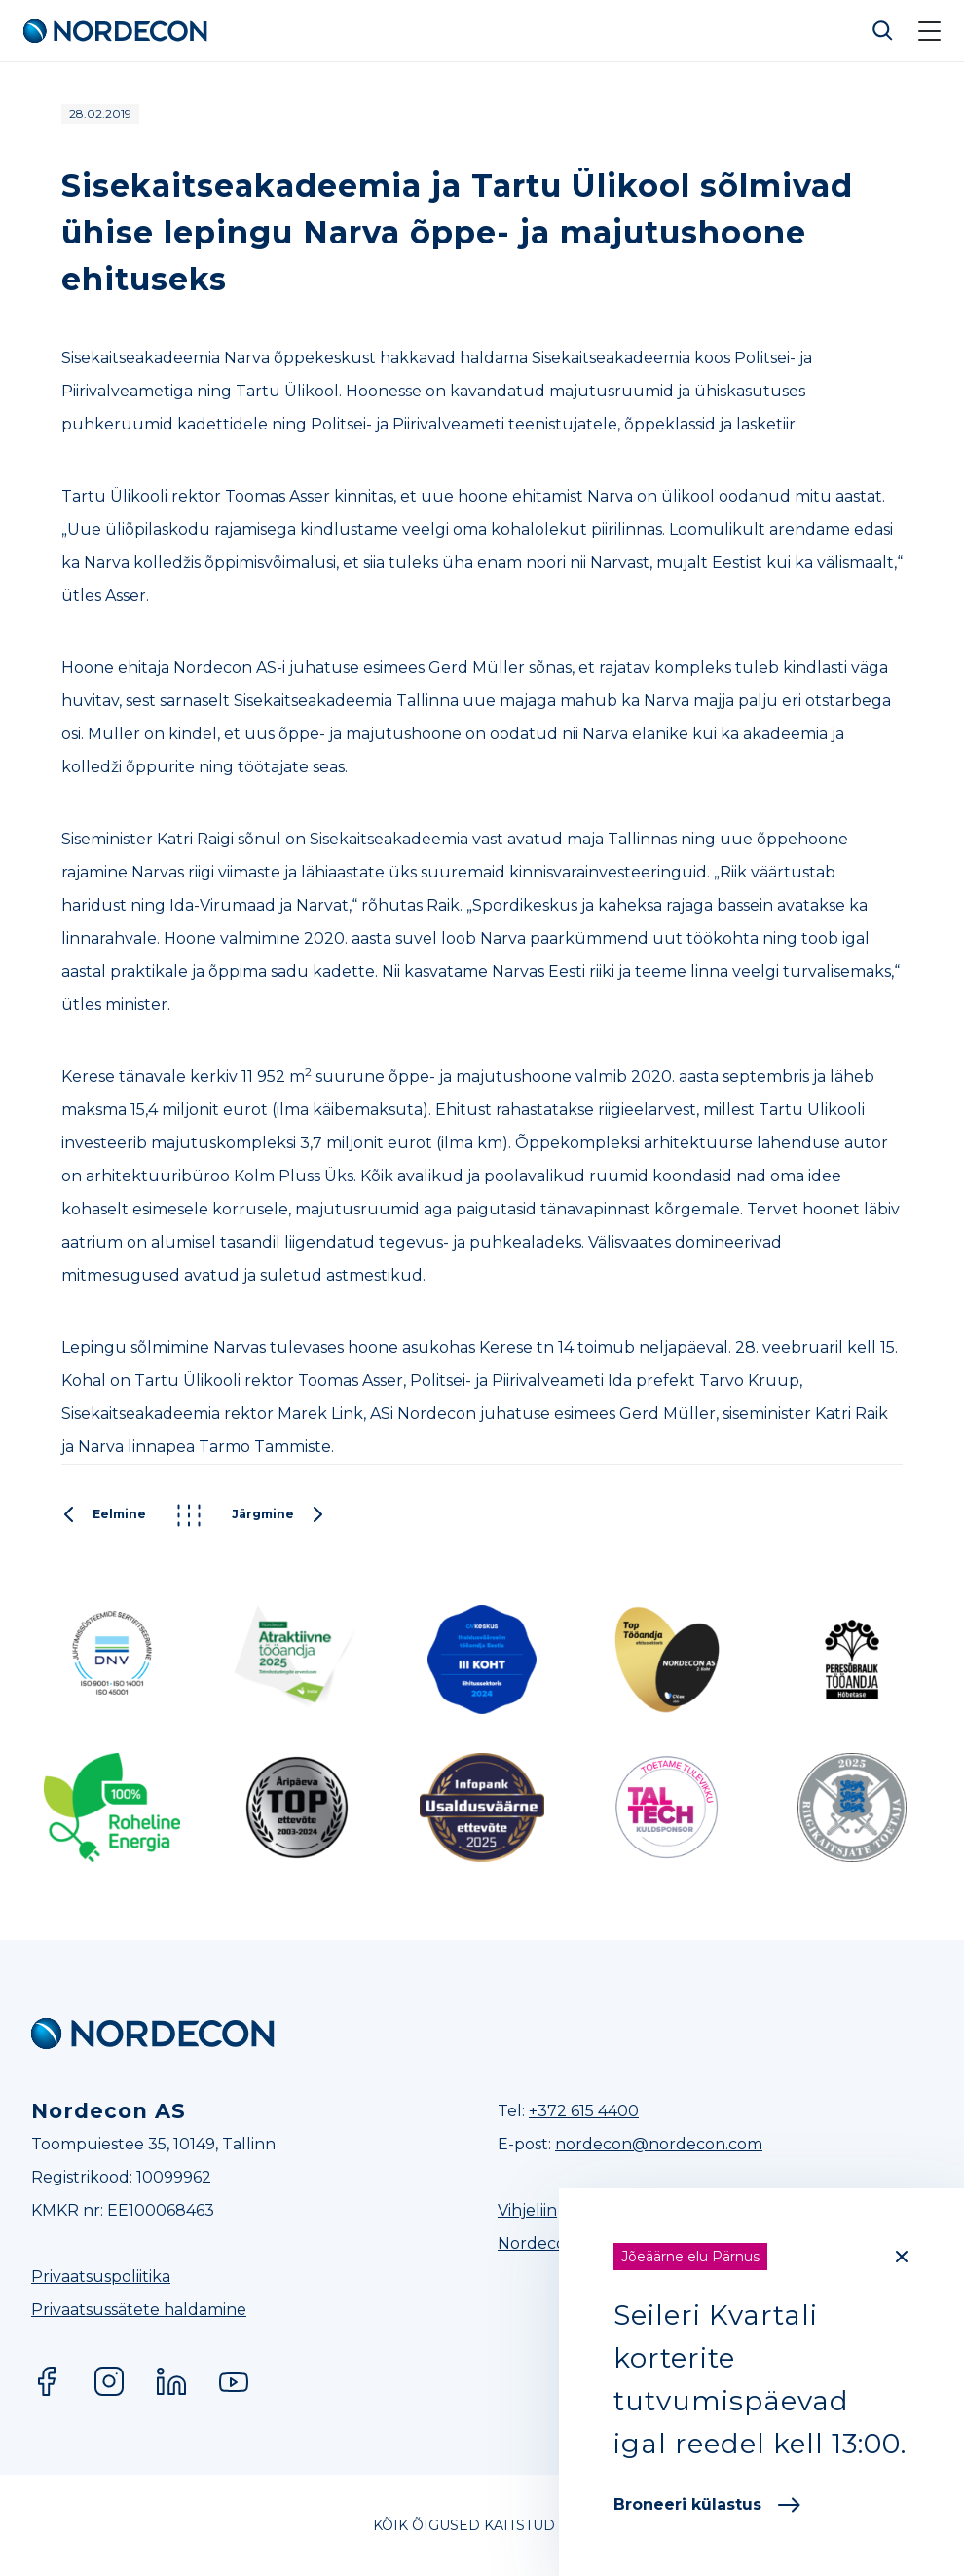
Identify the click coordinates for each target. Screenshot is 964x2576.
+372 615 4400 (584, 2111)
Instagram (109, 2381)
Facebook (46, 2381)
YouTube (233, 2381)
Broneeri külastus (706, 2504)
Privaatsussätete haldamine (138, 2309)
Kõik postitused (189, 1515)
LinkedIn (171, 2381)
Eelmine (103, 1515)
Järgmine (278, 1515)
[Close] (901, 2256)
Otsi (883, 31)
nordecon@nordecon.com (658, 2144)
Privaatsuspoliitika (100, 2276)
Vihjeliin (527, 2210)
